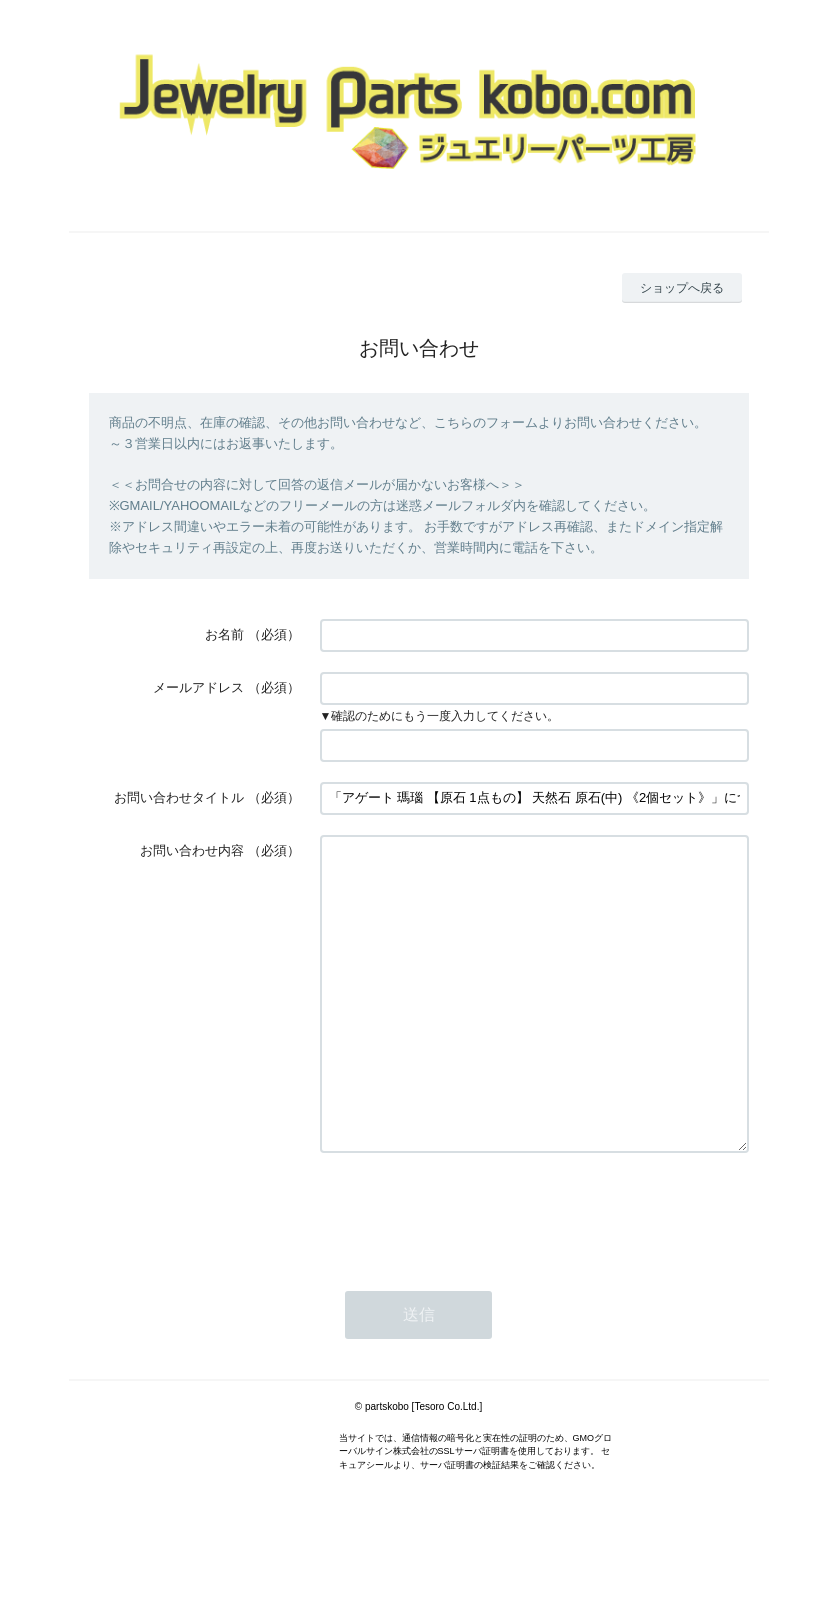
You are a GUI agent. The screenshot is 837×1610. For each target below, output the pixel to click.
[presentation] (472, 1272)
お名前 (224, 634)
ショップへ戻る (682, 288)
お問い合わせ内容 (192, 850)
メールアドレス (198, 687)
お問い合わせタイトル (179, 797)
